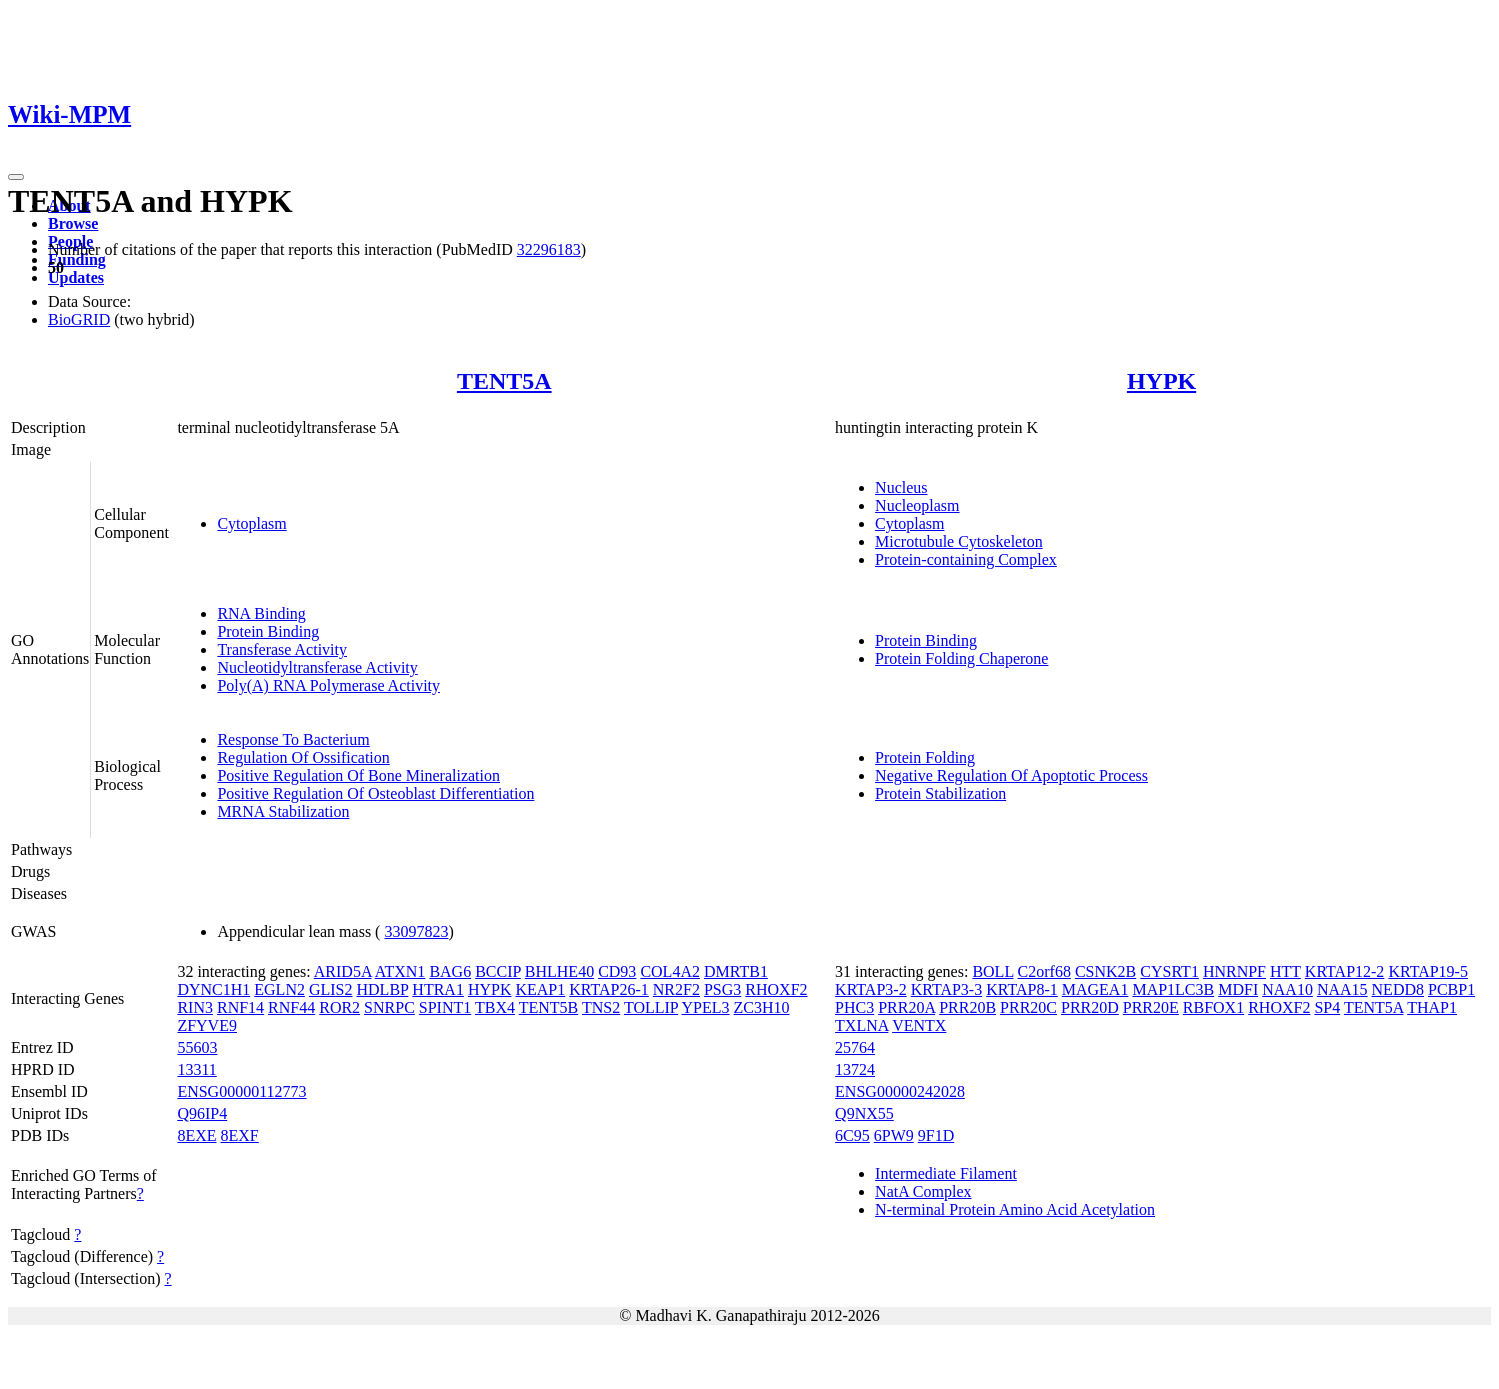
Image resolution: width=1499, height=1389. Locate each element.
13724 (855, 1069)
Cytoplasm (251, 523)
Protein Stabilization (940, 793)
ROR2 (339, 1007)
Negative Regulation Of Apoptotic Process (1011, 775)
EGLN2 (279, 989)
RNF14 (240, 1007)
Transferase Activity (282, 649)
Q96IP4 (202, 1113)
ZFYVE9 (207, 1025)
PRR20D (1090, 1007)
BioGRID (79, 319)
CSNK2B (1105, 971)
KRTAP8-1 (1022, 989)
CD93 (617, 971)
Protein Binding (268, 631)
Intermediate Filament (946, 1173)
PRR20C (1028, 1007)
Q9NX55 (864, 1113)
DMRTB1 (736, 971)
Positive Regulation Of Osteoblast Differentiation (375, 793)
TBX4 (495, 1007)
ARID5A (343, 971)
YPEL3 (706, 1007)
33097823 (416, 931)
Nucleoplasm (917, 505)
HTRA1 (438, 989)
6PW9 (894, 1135)
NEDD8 (1398, 989)
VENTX (919, 1025)
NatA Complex (923, 1191)
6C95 (852, 1135)
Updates (76, 277)
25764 (855, 1047)
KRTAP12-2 (1345, 971)
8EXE (196, 1135)
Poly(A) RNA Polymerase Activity (328, 685)
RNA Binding (261, 613)
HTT (1285, 971)
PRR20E (1151, 1007)
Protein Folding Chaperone (961, 658)
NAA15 (1342, 989)
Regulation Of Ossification (303, 757)
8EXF (240, 1135)
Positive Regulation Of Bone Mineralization (358, 775)
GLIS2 (331, 989)
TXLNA (861, 1025)
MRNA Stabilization (283, 811)
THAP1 (1432, 1007)
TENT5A (504, 381)
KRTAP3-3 (947, 989)
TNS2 (601, 1007)
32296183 (549, 249)
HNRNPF (1234, 971)
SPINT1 (445, 1007)
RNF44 (291, 1007)
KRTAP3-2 (871, 989)
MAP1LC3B (1173, 989)
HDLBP (383, 989)
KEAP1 (540, 989)
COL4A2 (670, 971)
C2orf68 (1044, 971)
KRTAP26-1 (609, 989)
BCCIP (498, 971)
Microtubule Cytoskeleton (959, 541)
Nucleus (901, 487)
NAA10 (1287, 989)
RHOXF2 (776, 989)
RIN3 (195, 1007)
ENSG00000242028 (900, 1091)
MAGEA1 (1095, 989)
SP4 (1327, 1007)
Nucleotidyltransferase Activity (317, 667)
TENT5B (549, 1007)
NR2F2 (676, 989)
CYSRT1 (1169, 971)
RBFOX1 (1213, 1007)
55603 (197, 1047)
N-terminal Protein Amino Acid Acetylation (1015, 1209)
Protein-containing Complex (966, 559)
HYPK (1161, 381)
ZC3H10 (762, 1007)
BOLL (992, 971)
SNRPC (389, 1007)
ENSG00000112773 (241, 1091)
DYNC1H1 (213, 989)
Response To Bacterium (293, 739)
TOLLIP (651, 1007)
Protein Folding (925, 757)
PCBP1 (1451, 989)
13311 (196, 1069)
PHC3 (854, 1007)
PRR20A (906, 1007)
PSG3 (722, 989)
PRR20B (967, 1007)
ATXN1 (400, 971)
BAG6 (450, 971)
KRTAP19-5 (1428, 971)
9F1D (936, 1135)
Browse (73, 223)
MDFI (1238, 989)
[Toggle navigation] (16, 177)
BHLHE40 (559, 971)
